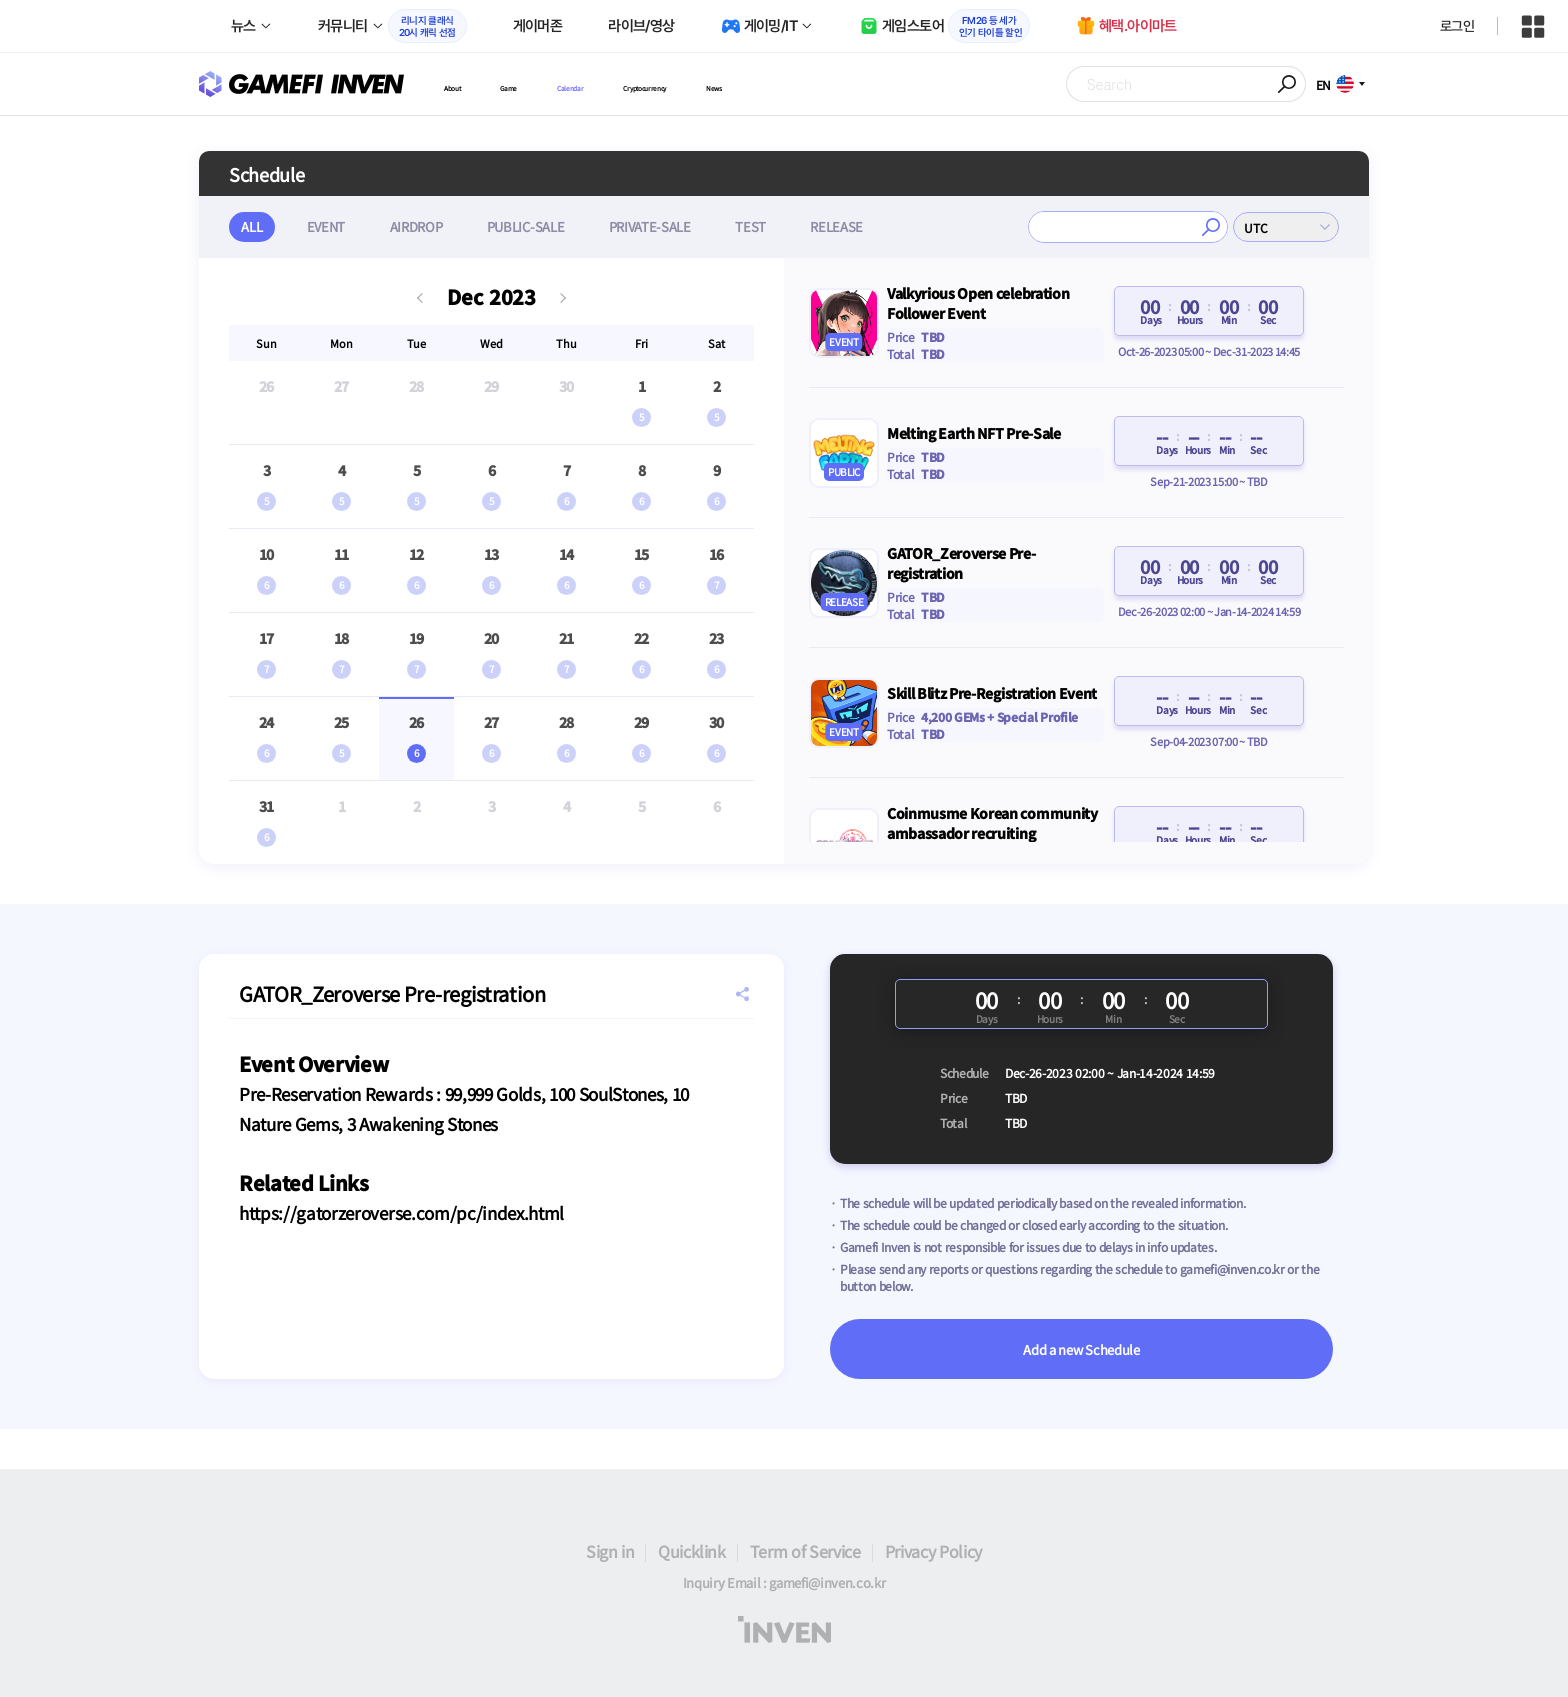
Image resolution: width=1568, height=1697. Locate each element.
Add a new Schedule (1081, 1349)
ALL (254, 226)
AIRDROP (429, 226)
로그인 (1457, 26)
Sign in (610, 1551)
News (866, 84)
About (464, 84)
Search (1288, 84)
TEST (781, 226)
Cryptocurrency (754, 84)
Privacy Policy (933, 1551)
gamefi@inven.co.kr (1232, 1268)
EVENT (334, 226)
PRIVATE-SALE (675, 226)
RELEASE (872, 226)
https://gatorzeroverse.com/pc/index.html (401, 1212)
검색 (1211, 227)
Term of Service (805, 1551)
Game (543, 84)
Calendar (632, 84)
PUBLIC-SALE (544, 226)
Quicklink (691, 1551)
